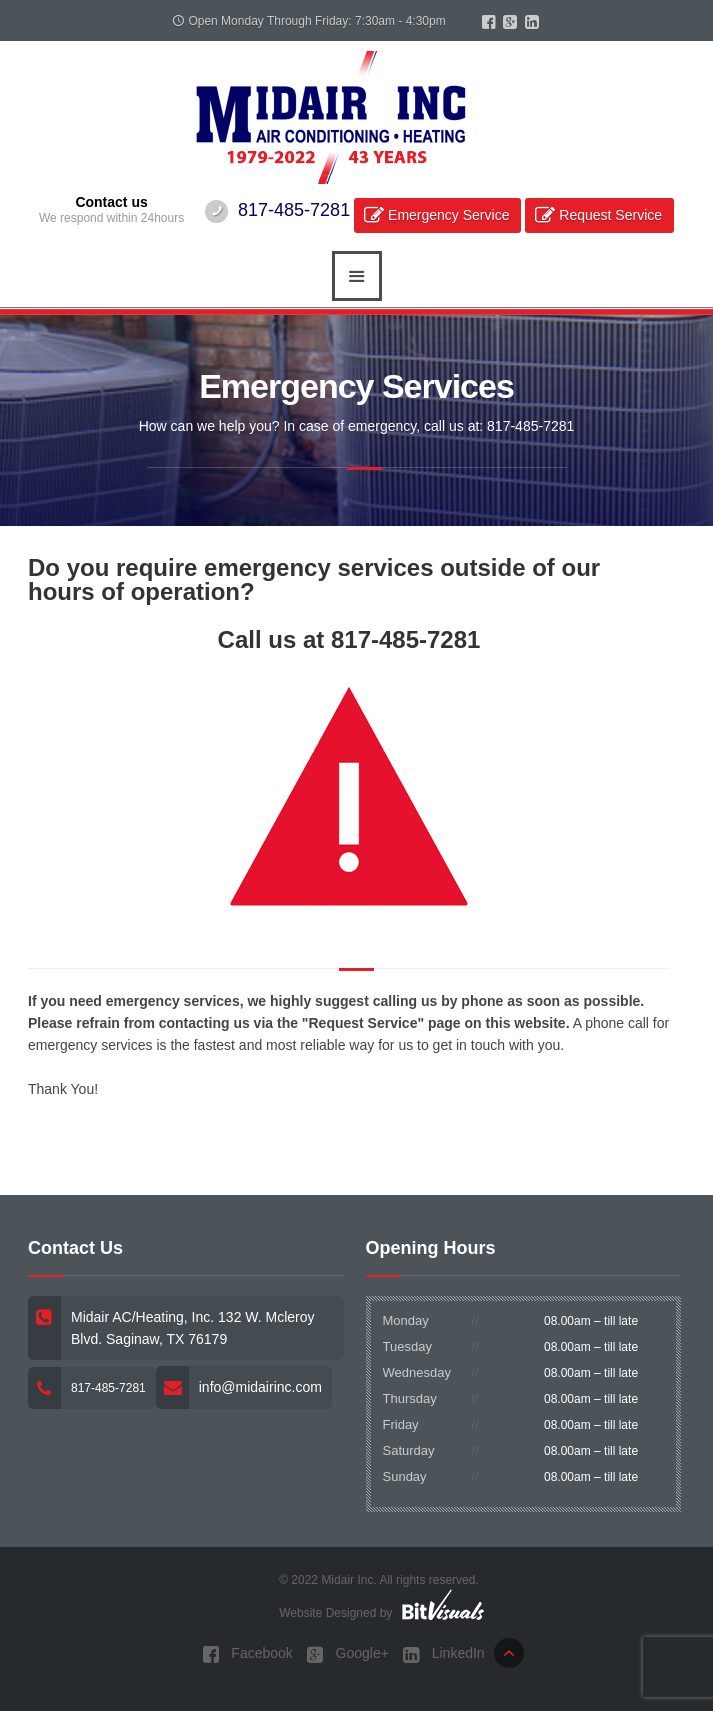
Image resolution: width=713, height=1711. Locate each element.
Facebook (247, 1654)
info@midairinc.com (260, 1387)
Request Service (610, 215)
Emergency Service (448, 215)
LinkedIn (444, 1654)
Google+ (348, 1654)
